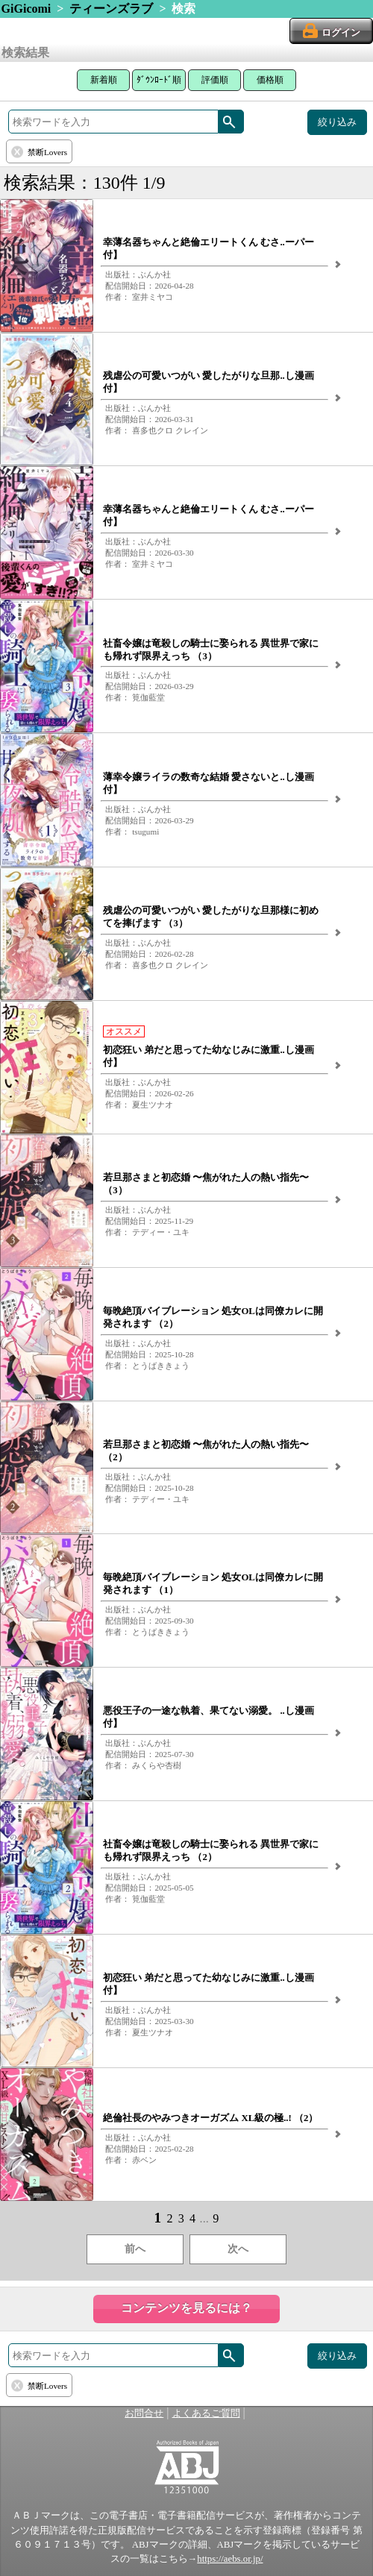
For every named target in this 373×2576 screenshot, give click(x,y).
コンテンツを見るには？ (186, 2308)
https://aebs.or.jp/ (230, 2559)
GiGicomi (26, 8)
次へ (238, 2249)
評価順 (214, 80)
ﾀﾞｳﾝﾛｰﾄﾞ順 (159, 80)
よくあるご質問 (206, 2413)
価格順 (270, 80)
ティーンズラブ (111, 8)
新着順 (103, 80)
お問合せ (144, 2413)
